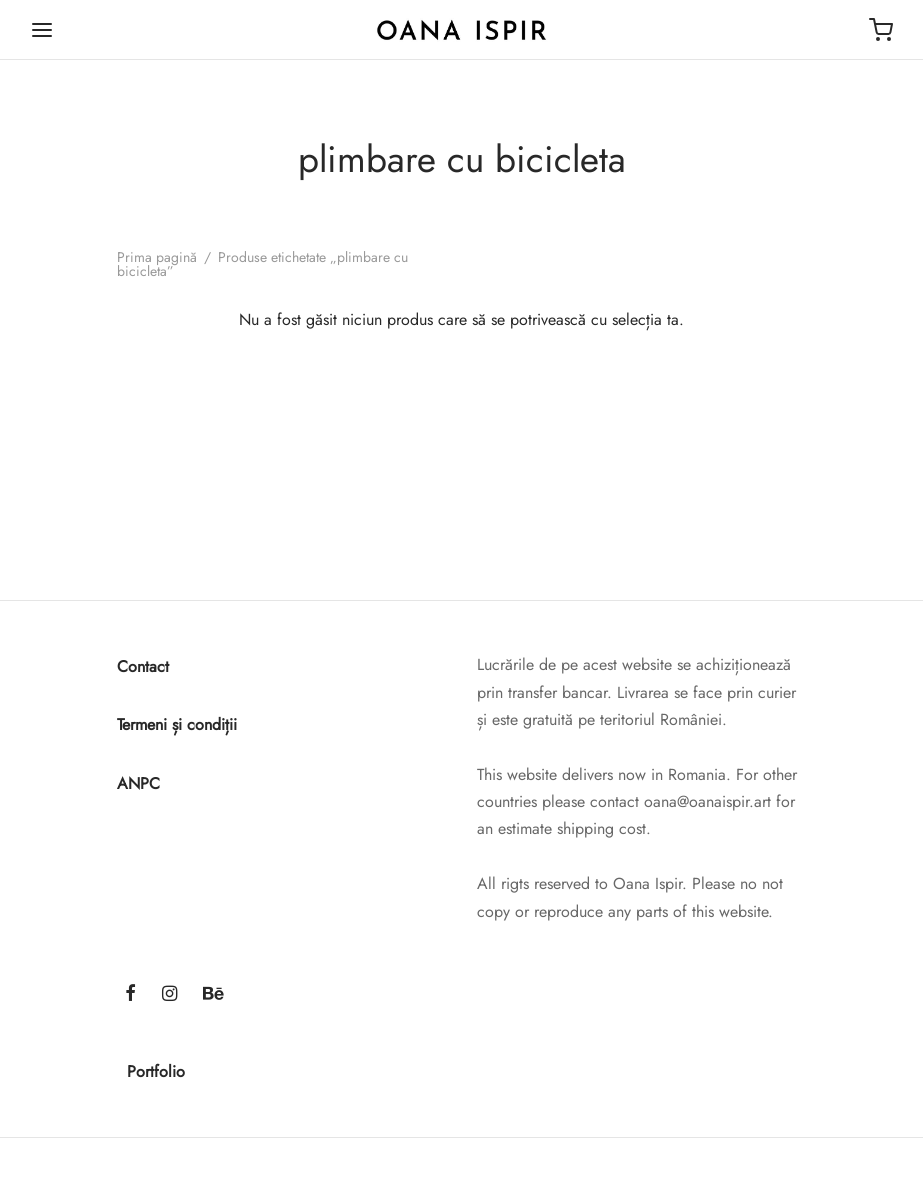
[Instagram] (169, 995)
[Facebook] (130, 995)
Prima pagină (157, 257)
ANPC (138, 783)
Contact (143, 666)
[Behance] (213, 995)
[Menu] (42, 30)
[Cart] (881, 30)
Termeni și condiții (177, 724)
